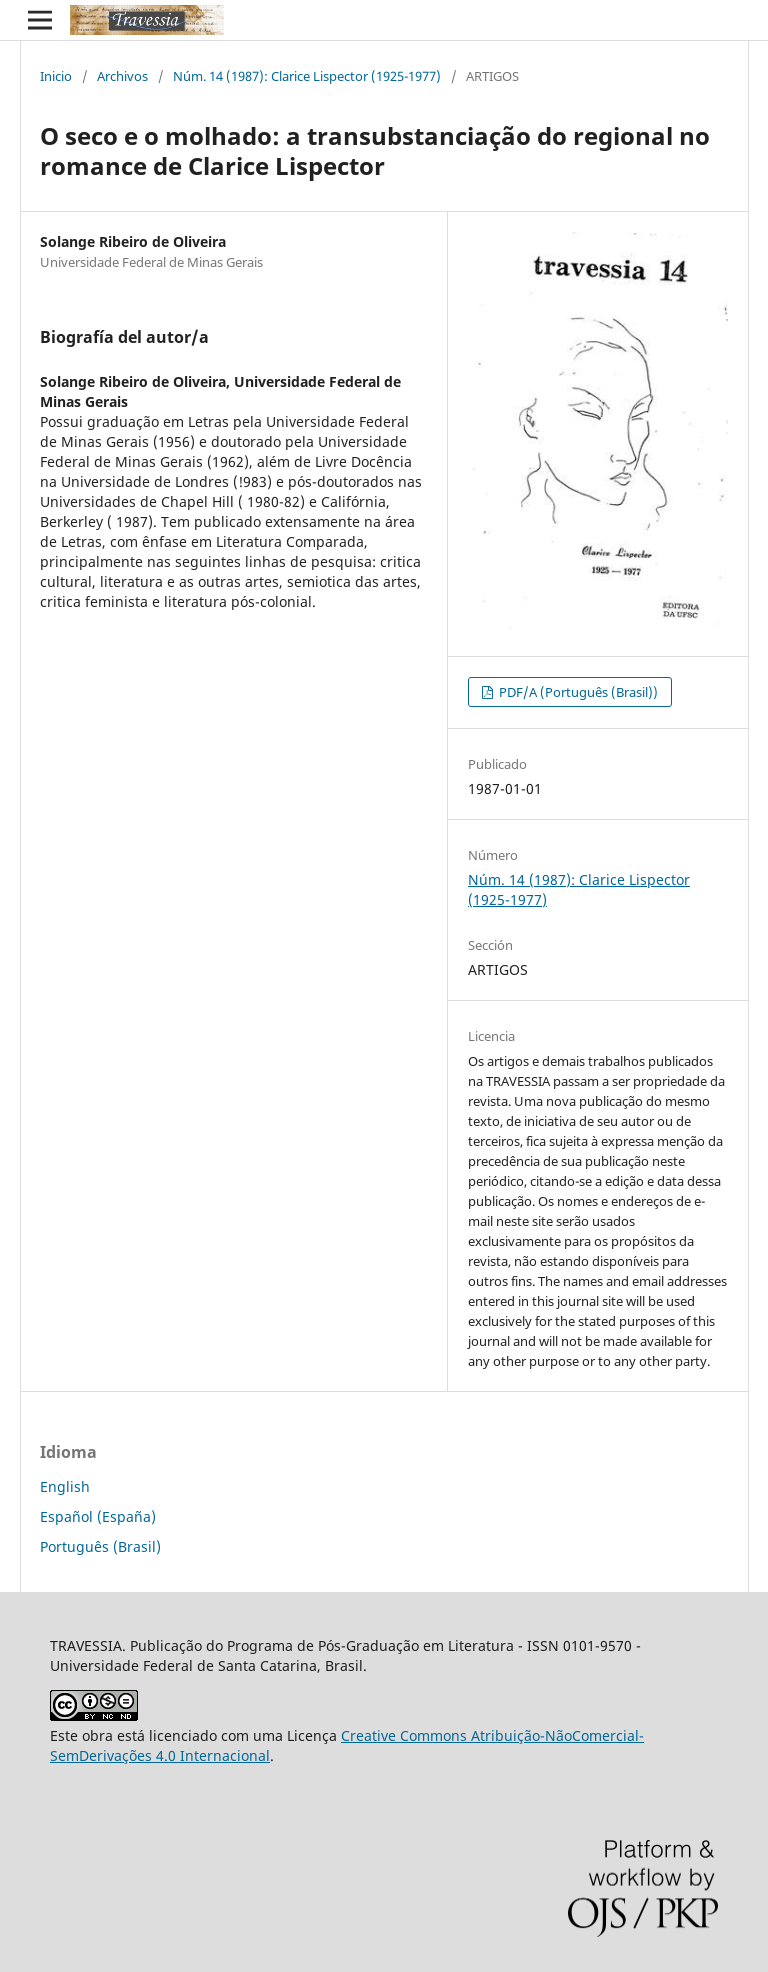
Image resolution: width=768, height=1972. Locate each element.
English (65, 1486)
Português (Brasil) (100, 1546)
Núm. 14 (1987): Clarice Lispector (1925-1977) (307, 76)
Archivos (122, 76)
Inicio (56, 76)
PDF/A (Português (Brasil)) (577, 692)
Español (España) (98, 1516)
